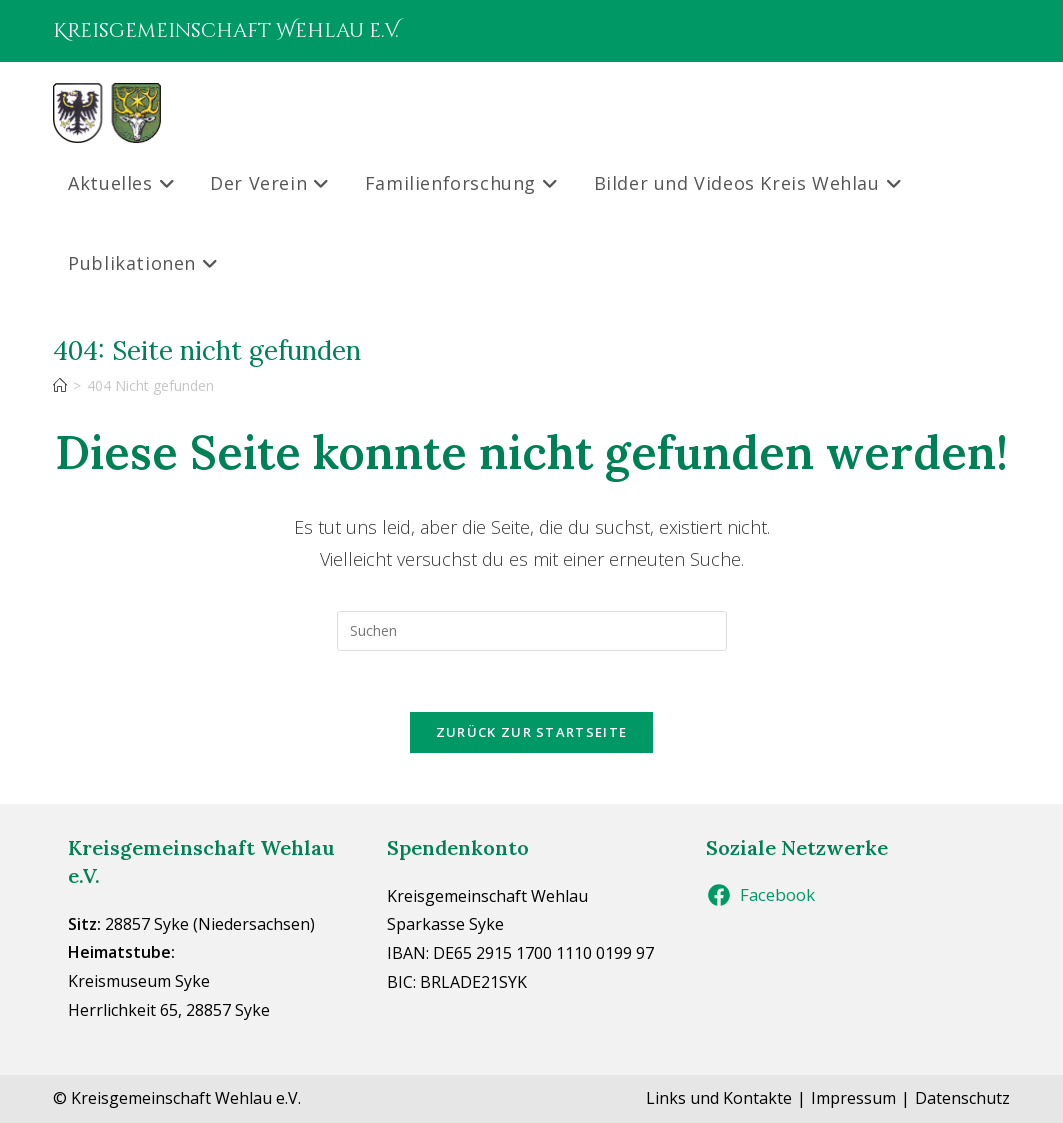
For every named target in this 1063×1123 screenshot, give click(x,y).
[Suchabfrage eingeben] (532, 631)
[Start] (60, 385)
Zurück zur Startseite (531, 732)
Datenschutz (962, 1098)
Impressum (853, 1098)
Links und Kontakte (719, 1098)
